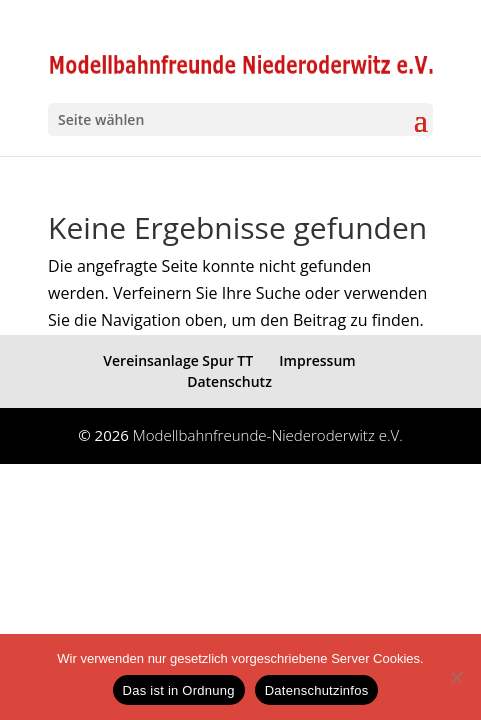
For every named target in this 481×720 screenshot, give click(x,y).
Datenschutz (229, 381)
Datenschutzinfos (317, 690)
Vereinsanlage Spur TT (178, 360)
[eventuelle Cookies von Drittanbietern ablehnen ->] (456, 677)
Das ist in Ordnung (179, 690)
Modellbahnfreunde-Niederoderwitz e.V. (268, 435)
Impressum (317, 360)
